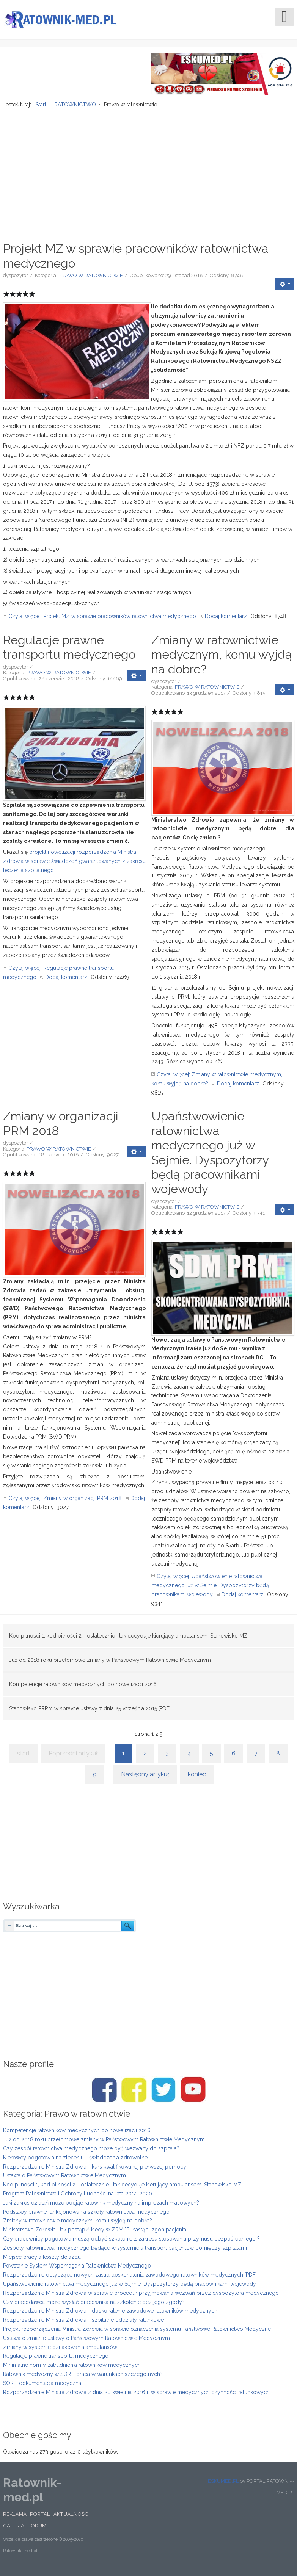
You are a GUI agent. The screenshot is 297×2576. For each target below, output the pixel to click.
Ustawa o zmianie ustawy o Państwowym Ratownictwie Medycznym (86, 2343)
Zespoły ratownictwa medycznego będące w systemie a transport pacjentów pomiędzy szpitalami (125, 2252)
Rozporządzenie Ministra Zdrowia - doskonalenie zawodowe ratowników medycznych (110, 2315)
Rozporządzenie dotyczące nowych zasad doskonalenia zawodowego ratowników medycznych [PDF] (130, 2279)
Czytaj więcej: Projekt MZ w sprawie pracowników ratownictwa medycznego (102, 621)
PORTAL (40, 2518)
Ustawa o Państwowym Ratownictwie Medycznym (64, 2180)
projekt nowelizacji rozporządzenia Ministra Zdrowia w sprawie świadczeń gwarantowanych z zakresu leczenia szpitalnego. (74, 865)
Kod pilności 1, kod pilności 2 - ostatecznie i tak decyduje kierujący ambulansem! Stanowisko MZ (128, 1640)
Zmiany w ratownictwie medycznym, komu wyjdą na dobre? (221, 659)
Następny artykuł (145, 1778)
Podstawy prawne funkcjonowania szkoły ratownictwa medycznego (86, 2216)
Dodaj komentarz (226, 621)
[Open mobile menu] (284, 17)
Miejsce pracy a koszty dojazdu (42, 2261)
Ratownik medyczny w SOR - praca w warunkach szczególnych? (83, 2379)
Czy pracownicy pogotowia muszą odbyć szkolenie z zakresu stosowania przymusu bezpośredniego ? (131, 2243)
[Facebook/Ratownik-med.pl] (104, 2094)
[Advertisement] (148, 172)
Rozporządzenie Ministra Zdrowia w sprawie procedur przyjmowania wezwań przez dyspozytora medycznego (141, 2297)
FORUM (37, 2530)
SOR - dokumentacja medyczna (42, 2388)
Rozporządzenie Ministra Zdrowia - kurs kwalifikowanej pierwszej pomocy (94, 2171)
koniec (197, 1778)
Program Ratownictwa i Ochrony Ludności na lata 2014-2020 (77, 2198)
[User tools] (284, 288)
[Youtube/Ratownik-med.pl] (193, 2094)
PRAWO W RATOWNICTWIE (90, 280)
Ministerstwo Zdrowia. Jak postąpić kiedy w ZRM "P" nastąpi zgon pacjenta (94, 2234)
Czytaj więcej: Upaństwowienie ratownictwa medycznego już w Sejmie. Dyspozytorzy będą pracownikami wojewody (210, 1590)
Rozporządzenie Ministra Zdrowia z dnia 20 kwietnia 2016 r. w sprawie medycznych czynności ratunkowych (136, 2396)
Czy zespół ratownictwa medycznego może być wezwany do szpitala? (91, 2153)
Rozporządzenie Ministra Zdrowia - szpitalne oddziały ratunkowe (83, 2324)
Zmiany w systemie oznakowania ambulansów (60, 2351)
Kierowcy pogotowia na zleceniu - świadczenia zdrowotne (75, 2162)
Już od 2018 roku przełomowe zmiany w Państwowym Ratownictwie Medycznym (110, 1664)
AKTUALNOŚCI (71, 2518)
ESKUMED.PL (223, 2485)
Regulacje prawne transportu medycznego (69, 651)
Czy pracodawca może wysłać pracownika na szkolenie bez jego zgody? (94, 2306)
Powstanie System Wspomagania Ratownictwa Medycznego (77, 2270)
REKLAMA (15, 2518)
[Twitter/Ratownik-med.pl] (163, 2094)
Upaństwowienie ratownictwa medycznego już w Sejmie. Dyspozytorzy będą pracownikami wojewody (210, 1156)
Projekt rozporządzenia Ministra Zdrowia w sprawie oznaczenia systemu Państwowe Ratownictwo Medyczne (137, 2333)
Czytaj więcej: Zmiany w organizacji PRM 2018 (65, 1503)
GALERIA (13, 2530)
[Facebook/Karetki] (134, 2094)
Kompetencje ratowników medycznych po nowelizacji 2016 (83, 1688)
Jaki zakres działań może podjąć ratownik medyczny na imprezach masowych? (101, 2207)
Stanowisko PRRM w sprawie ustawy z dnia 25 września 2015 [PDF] (90, 1713)
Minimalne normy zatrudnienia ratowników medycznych (72, 2369)
